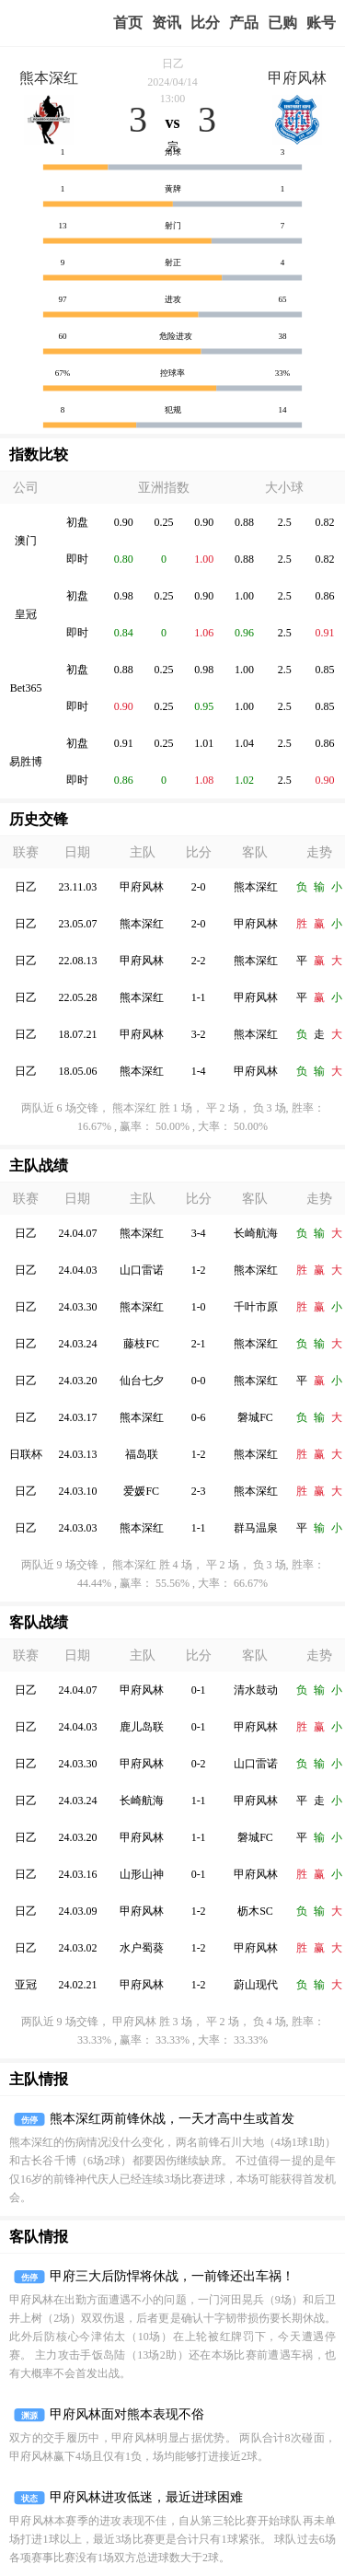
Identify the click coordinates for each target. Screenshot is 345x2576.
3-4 (198, 1233)
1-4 (198, 1071)
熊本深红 (48, 78)
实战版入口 (244, 23)
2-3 (198, 1491)
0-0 (198, 1380)
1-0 (198, 1306)
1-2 (198, 1270)
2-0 (198, 886)
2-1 (198, 1343)
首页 (128, 22)
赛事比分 (205, 23)
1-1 (198, 997)
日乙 (173, 63)
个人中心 (321, 23)
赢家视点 (166, 23)
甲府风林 (297, 78)
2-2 (198, 960)
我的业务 (282, 23)
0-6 (198, 1417)
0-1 (198, 1690)
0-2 (198, 1763)
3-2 (198, 1034)
